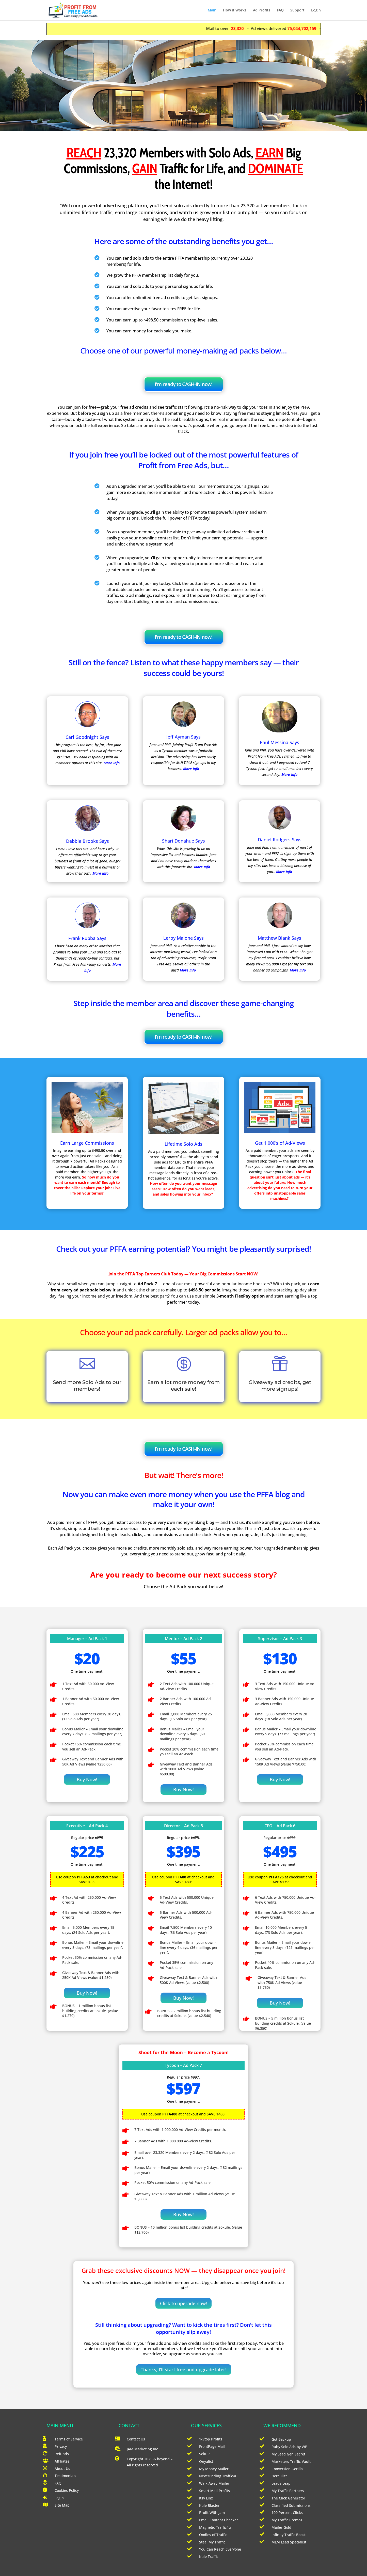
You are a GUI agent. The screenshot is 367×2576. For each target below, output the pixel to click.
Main (212, 10)
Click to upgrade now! (183, 2303)
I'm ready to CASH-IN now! (184, 384)
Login (316, 10)
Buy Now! (87, 1779)
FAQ (280, 10)
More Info (112, 762)
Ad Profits (261, 10)
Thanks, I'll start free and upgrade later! (184, 2369)
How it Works (234, 10)
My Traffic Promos (287, 2520)
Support (297, 10)
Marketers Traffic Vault (291, 2461)
